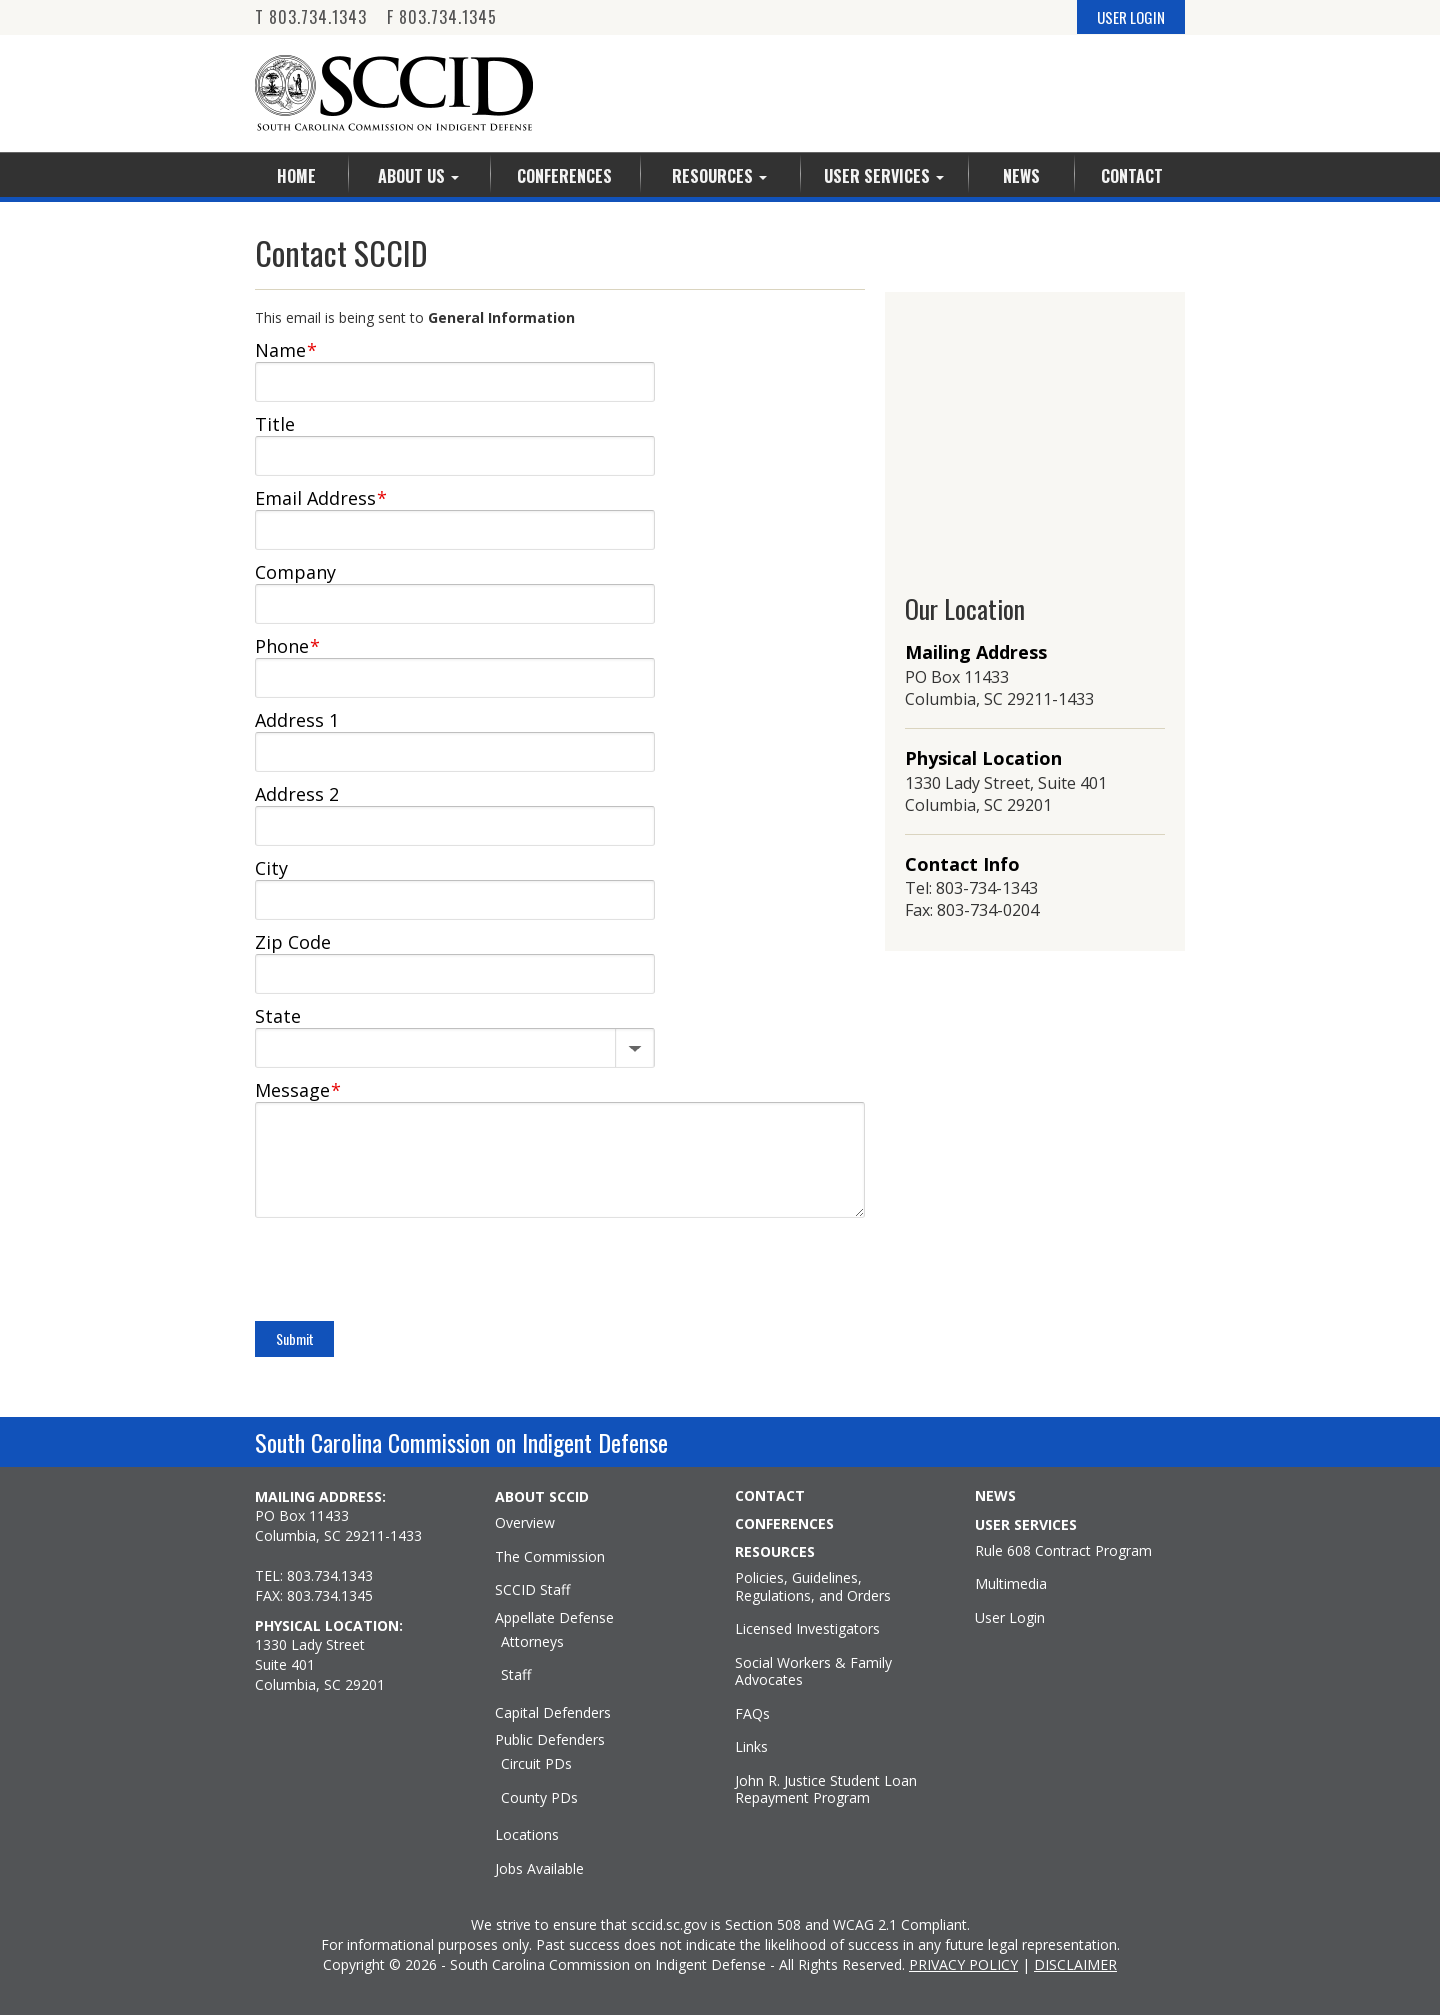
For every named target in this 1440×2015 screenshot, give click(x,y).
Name (286, 350)
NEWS (995, 1496)
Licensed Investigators (807, 1629)
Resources (719, 176)
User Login (1010, 1618)
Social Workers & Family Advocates (813, 1671)
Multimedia (1011, 1584)
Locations (527, 1835)
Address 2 (297, 794)
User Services (884, 176)
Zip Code (293, 942)
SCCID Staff (532, 1590)
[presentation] (407, 1272)
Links (751, 1747)
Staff (516, 1675)
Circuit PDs (536, 1764)
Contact (1132, 176)
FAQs (752, 1714)
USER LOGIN (1131, 17)
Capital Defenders (553, 1713)
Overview (525, 1523)
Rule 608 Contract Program (1063, 1551)
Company (295, 572)
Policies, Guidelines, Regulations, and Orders (813, 1586)
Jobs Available (539, 1869)
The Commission (550, 1557)
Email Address (321, 498)
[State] (455, 1044)
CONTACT (770, 1496)
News (1021, 176)
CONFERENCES (784, 1524)
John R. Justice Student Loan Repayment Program (826, 1789)
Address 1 (297, 720)
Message (298, 1090)
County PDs (539, 1798)
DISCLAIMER (1075, 1964)
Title (275, 424)
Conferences (564, 176)
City (271, 868)
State (278, 1016)
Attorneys (532, 1642)
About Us (418, 176)
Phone (287, 646)
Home (296, 176)
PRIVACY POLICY (963, 1964)
